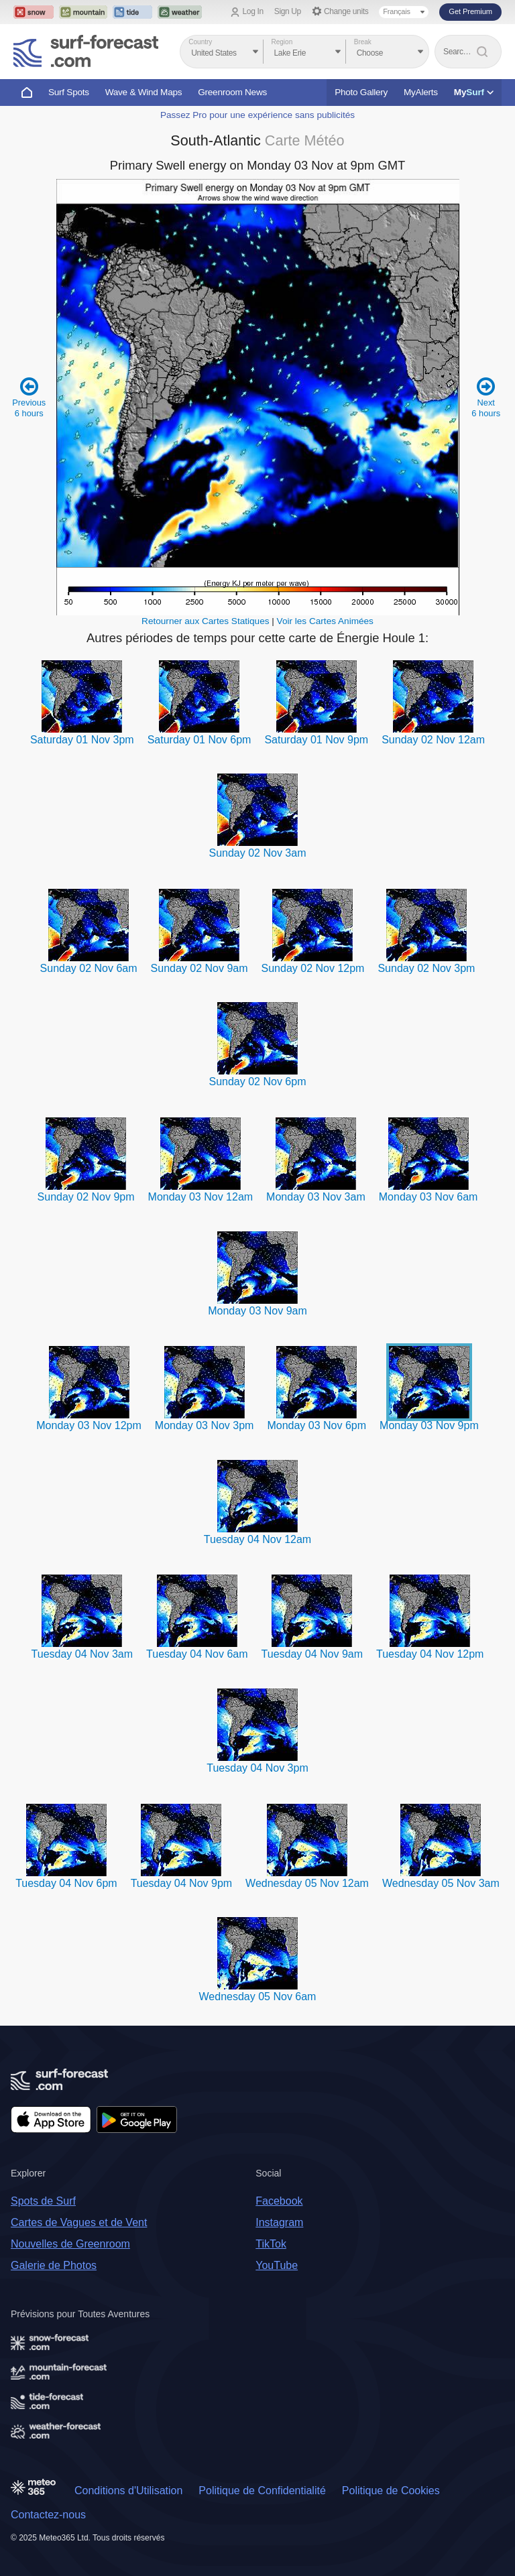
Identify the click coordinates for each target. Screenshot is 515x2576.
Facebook (278, 2201)
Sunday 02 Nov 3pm (426, 968)
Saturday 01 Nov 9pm (316, 739)
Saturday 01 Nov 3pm (82, 739)
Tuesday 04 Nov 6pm (66, 1883)
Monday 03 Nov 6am (428, 1197)
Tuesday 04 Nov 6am (196, 1654)
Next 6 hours (486, 397)
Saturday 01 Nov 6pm (199, 739)
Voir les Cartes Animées (325, 621)
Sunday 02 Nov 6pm (257, 1081)
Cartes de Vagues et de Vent (79, 2222)
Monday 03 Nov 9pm (429, 1425)
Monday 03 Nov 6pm (316, 1425)
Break (362, 42)
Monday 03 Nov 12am (200, 1197)
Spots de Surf (43, 2201)
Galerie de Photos (54, 2265)
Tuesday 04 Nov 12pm (429, 1654)
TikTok (270, 2244)
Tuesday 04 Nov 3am (82, 1654)
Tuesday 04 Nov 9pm (181, 1883)
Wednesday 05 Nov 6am (258, 1996)
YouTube (276, 2265)
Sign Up (287, 11)
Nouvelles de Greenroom (70, 2244)
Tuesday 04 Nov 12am (257, 1539)
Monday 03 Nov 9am (257, 1310)
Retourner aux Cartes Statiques (205, 621)
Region (282, 42)
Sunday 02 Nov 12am (433, 739)
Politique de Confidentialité (261, 2490)
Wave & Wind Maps (143, 92)
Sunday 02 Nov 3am (257, 853)
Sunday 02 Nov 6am (88, 968)
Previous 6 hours (29, 397)
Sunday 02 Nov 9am (199, 968)
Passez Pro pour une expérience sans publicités (257, 115)
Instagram (279, 2222)
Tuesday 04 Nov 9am (312, 1654)
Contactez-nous (48, 2514)
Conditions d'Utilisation (128, 2490)
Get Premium (470, 11)
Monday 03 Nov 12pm (88, 1425)
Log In (253, 11)
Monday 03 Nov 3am (315, 1197)
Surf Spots (68, 92)
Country (200, 42)
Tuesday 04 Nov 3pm (257, 1768)
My (474, 92)
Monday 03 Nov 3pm (204, 1425)
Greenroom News (232, 92)
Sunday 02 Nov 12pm (313, 968)
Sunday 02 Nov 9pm (86, 1197)
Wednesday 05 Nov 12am (307, 1883)
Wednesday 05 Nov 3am (441, 1883)
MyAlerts (421, 92)
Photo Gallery (361, 92)
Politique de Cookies (391, 2490)
